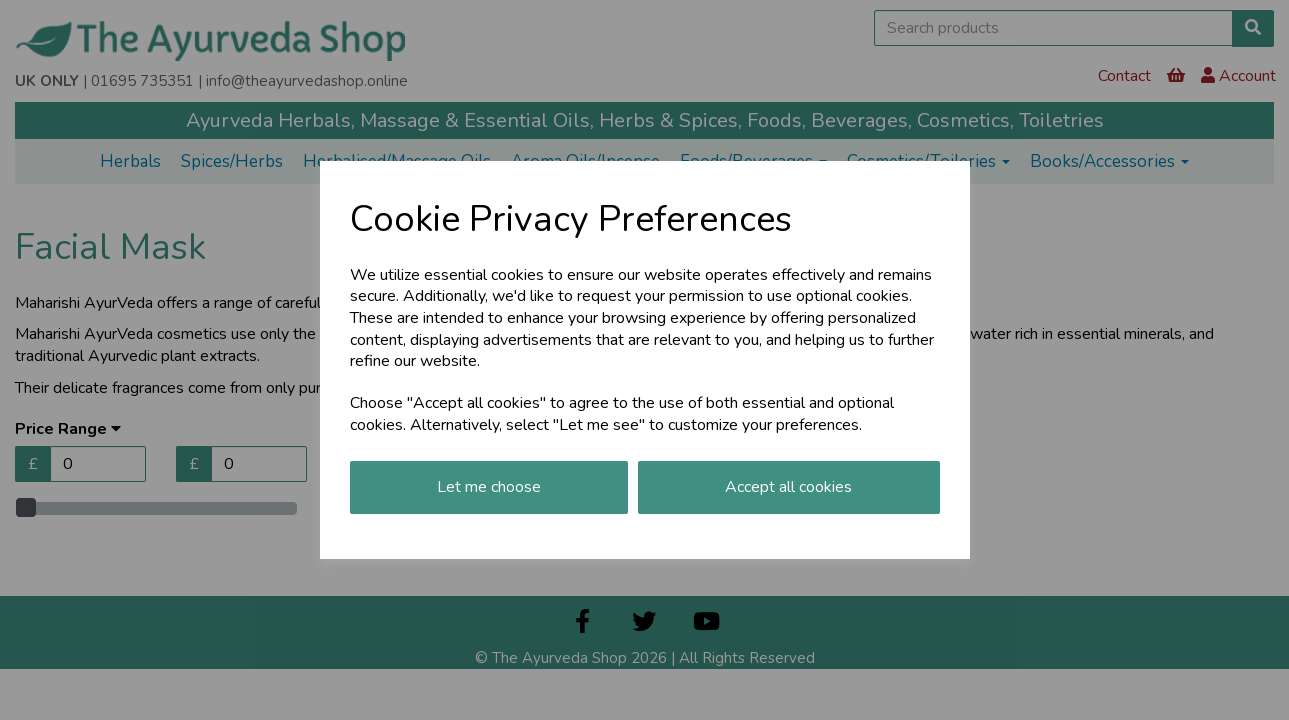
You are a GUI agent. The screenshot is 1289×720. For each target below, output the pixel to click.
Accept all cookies (788, 487)
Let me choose (489, 487)
